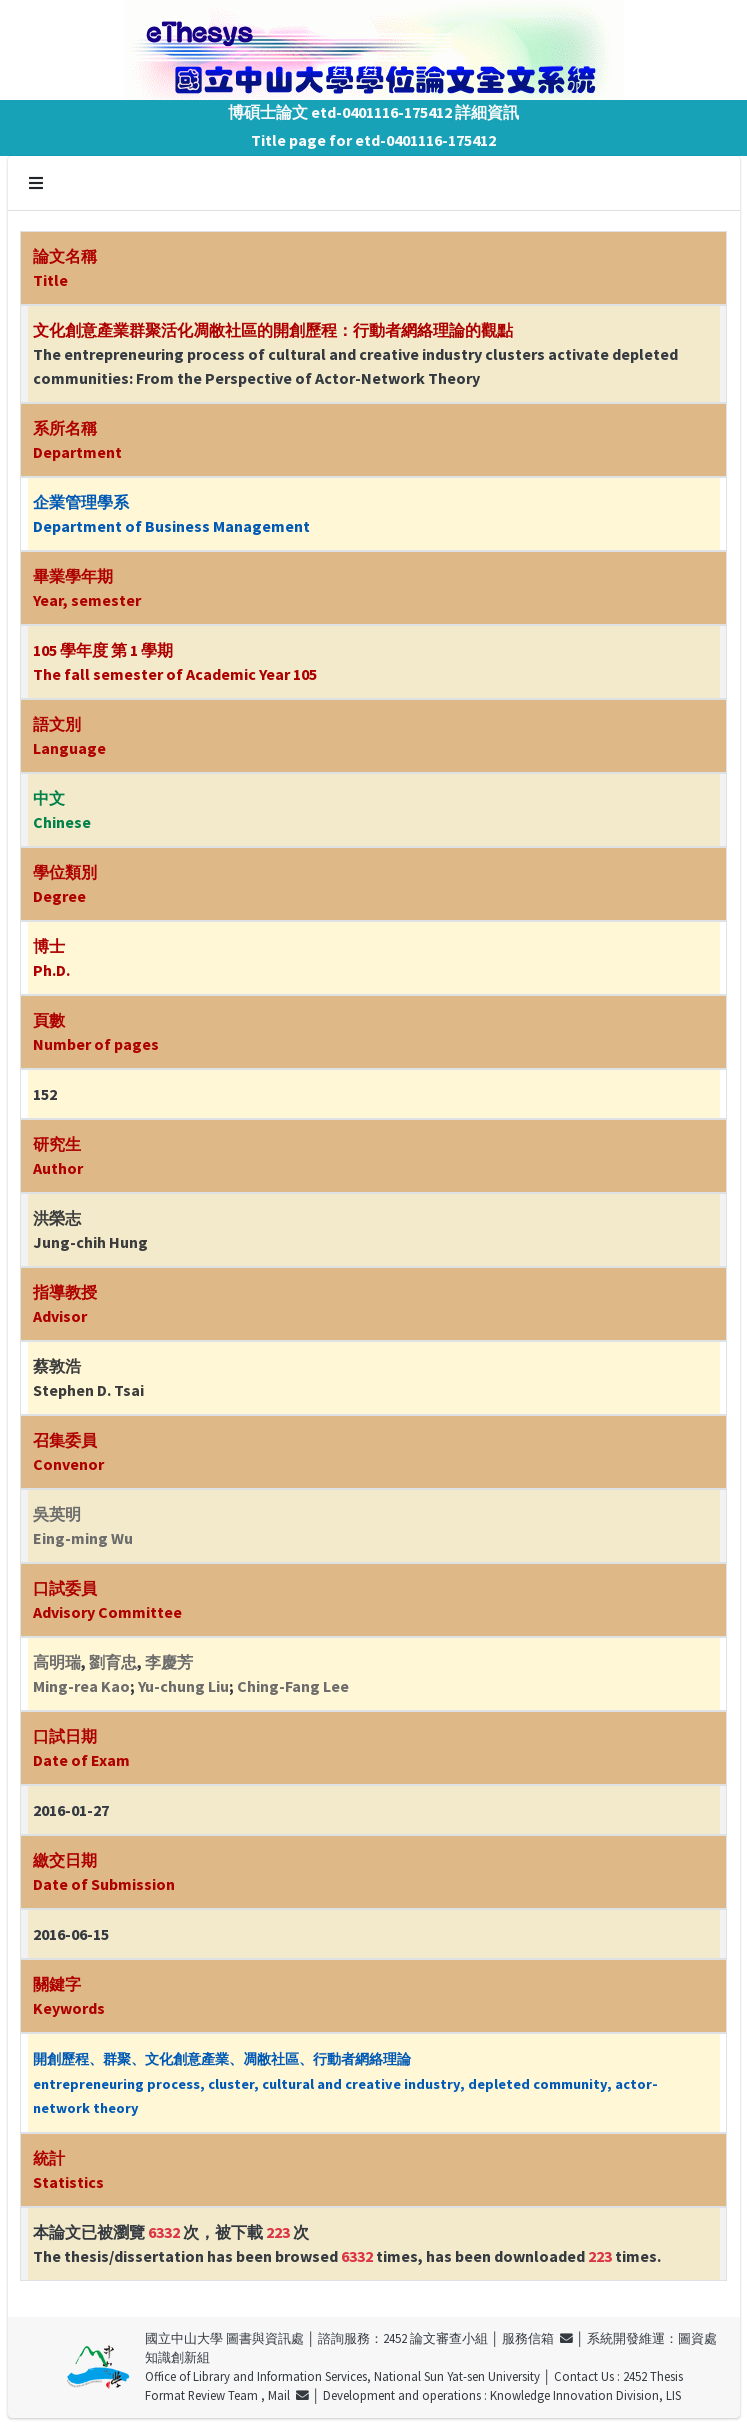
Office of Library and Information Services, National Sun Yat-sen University (342, 2376)
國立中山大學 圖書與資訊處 (224, 2338)
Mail (288, 2395)
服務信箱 (537, 2338)
